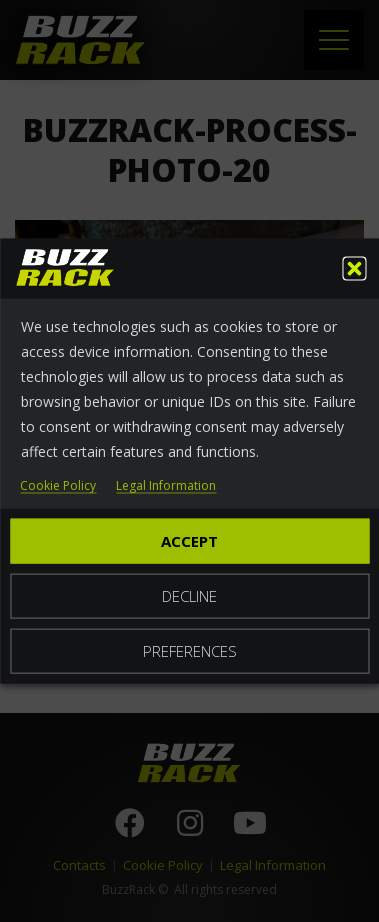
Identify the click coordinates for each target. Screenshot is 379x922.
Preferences (190, 650)
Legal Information (166, 485)
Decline (189, 595)
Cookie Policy (58, 485)
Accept (189, 540)
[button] (354, 268)
